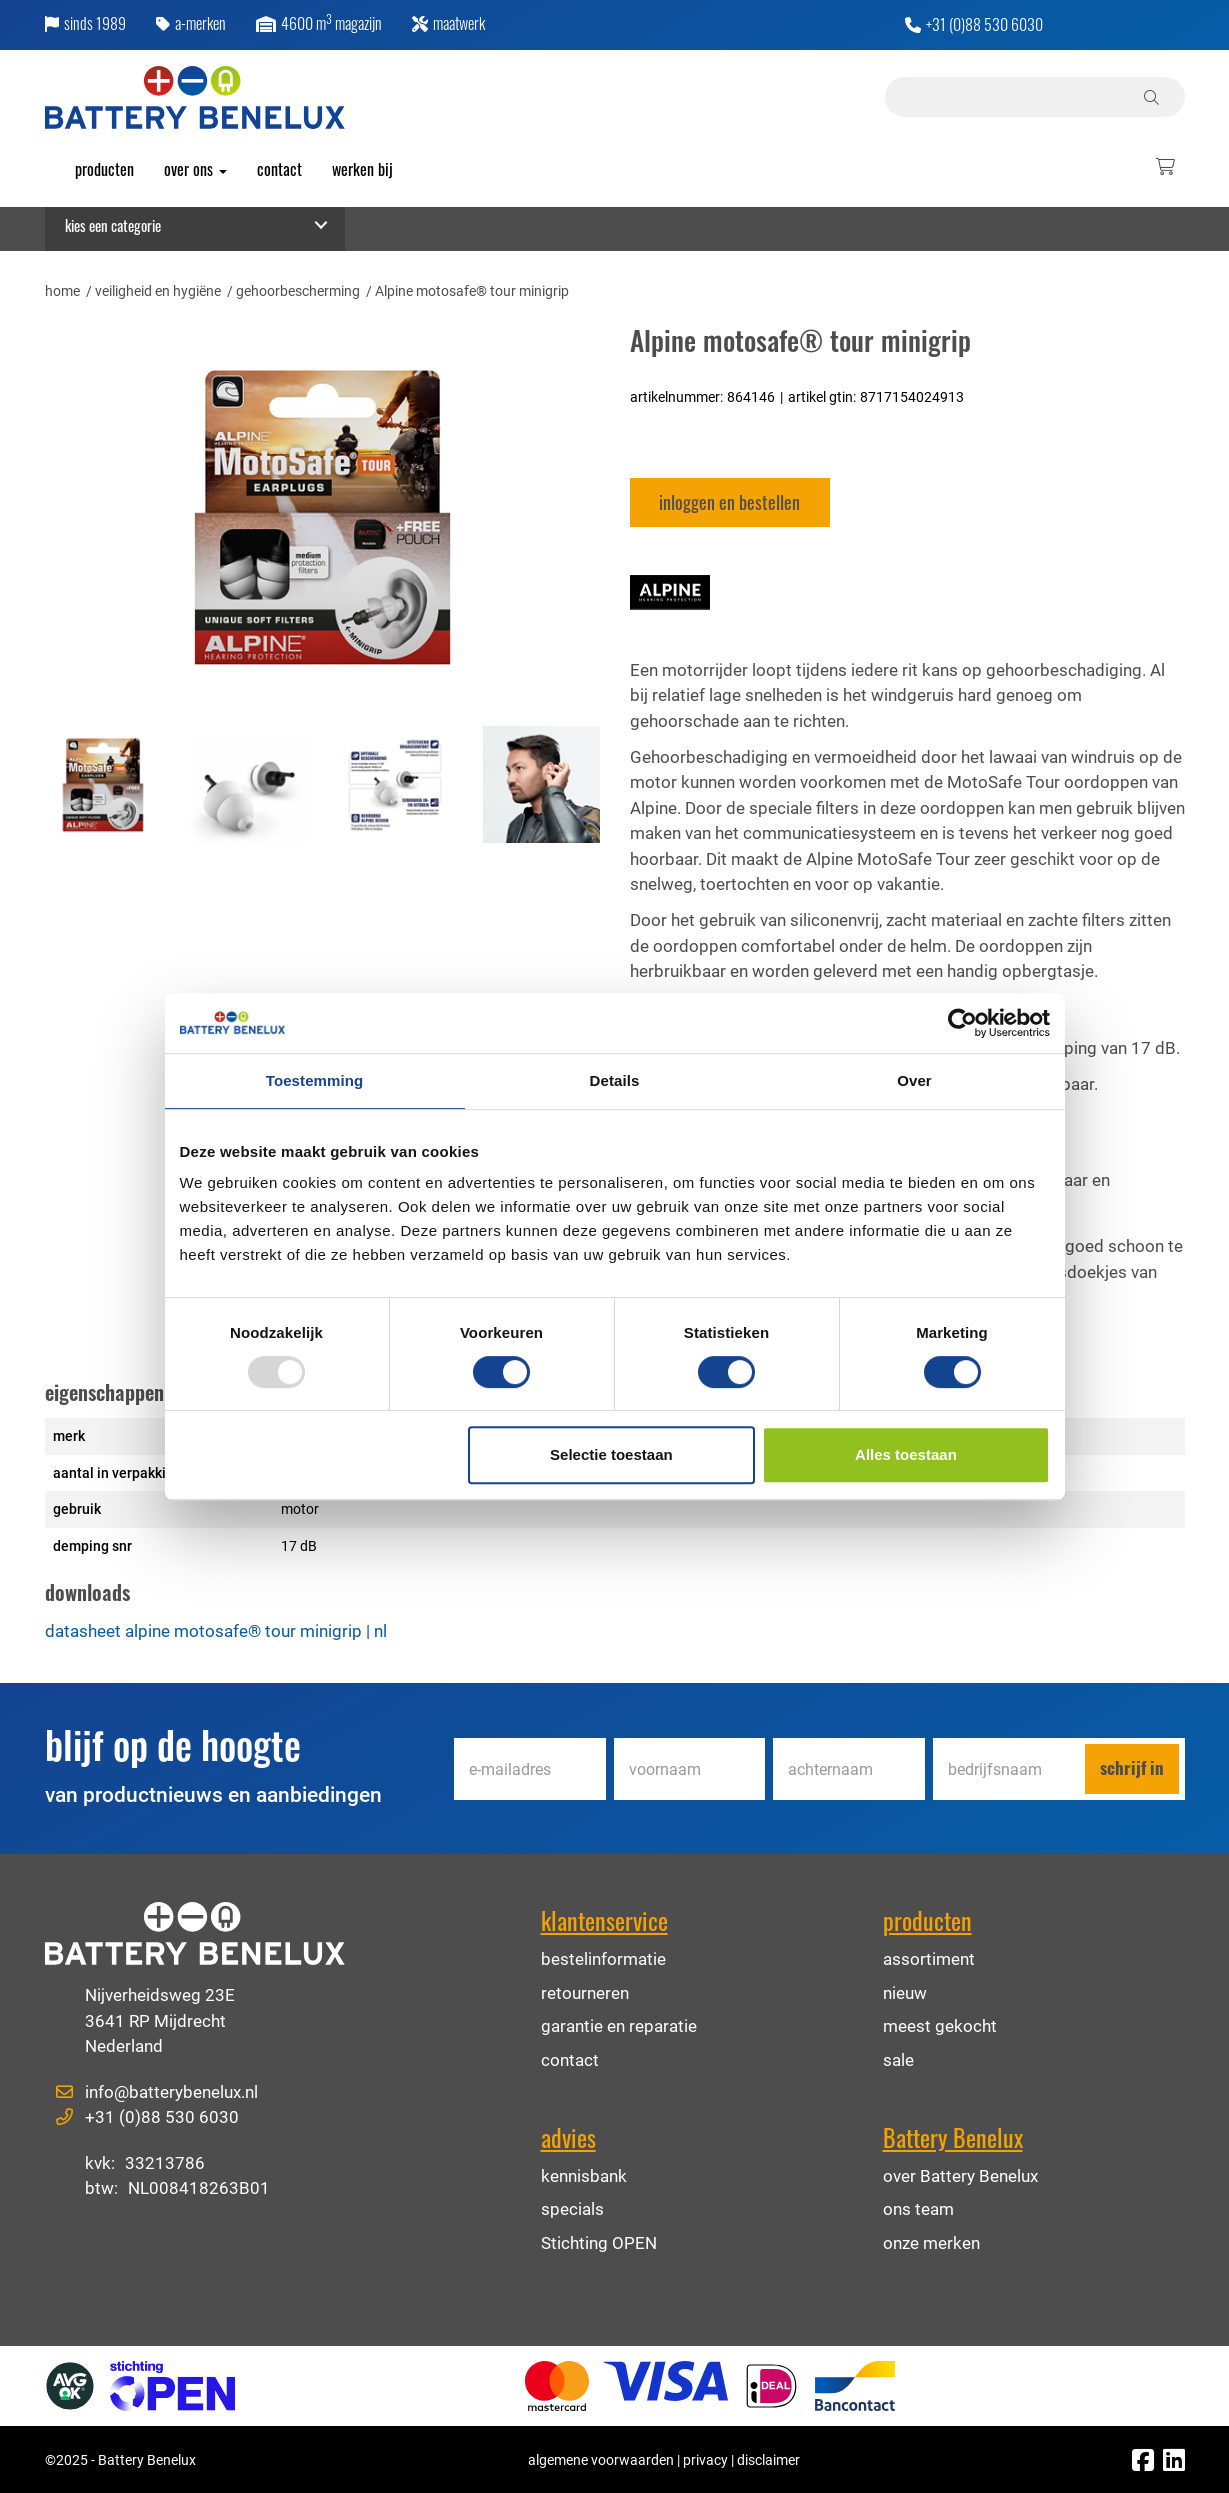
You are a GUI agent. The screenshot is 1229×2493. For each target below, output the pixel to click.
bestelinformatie (603, 1958)
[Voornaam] (690, 1769)
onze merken (931, 2242)
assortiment (929, 1958)
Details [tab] (615, 1080)
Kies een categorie (113, 225)
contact (570, 2059)
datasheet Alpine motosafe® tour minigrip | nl (216, 1630)
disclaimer (768, 2459)
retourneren (585, 1992)
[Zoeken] (1154, 97)
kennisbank (584, 2175)
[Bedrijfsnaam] (1009, 1769)
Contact (279, 169)
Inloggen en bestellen (729, 502)
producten (104, 169)
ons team (918, 2208)
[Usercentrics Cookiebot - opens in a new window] (962, 1023)
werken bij (362, 169)
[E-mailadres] (530, 1769)
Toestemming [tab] (315, 1080)
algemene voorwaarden (601, 2459)
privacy (705, 2459)
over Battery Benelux (960, 2175)
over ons (195, 169)
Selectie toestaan (611, 1454)
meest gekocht (940, 2025)
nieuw (905, 1992)
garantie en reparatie (619, 2025)
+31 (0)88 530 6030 (984, 27)
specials (572, 2208)
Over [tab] (914, 1080)
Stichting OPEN (599, 2242)
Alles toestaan (906, 1454)
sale (898, 2059)
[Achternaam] (849, 1769)
